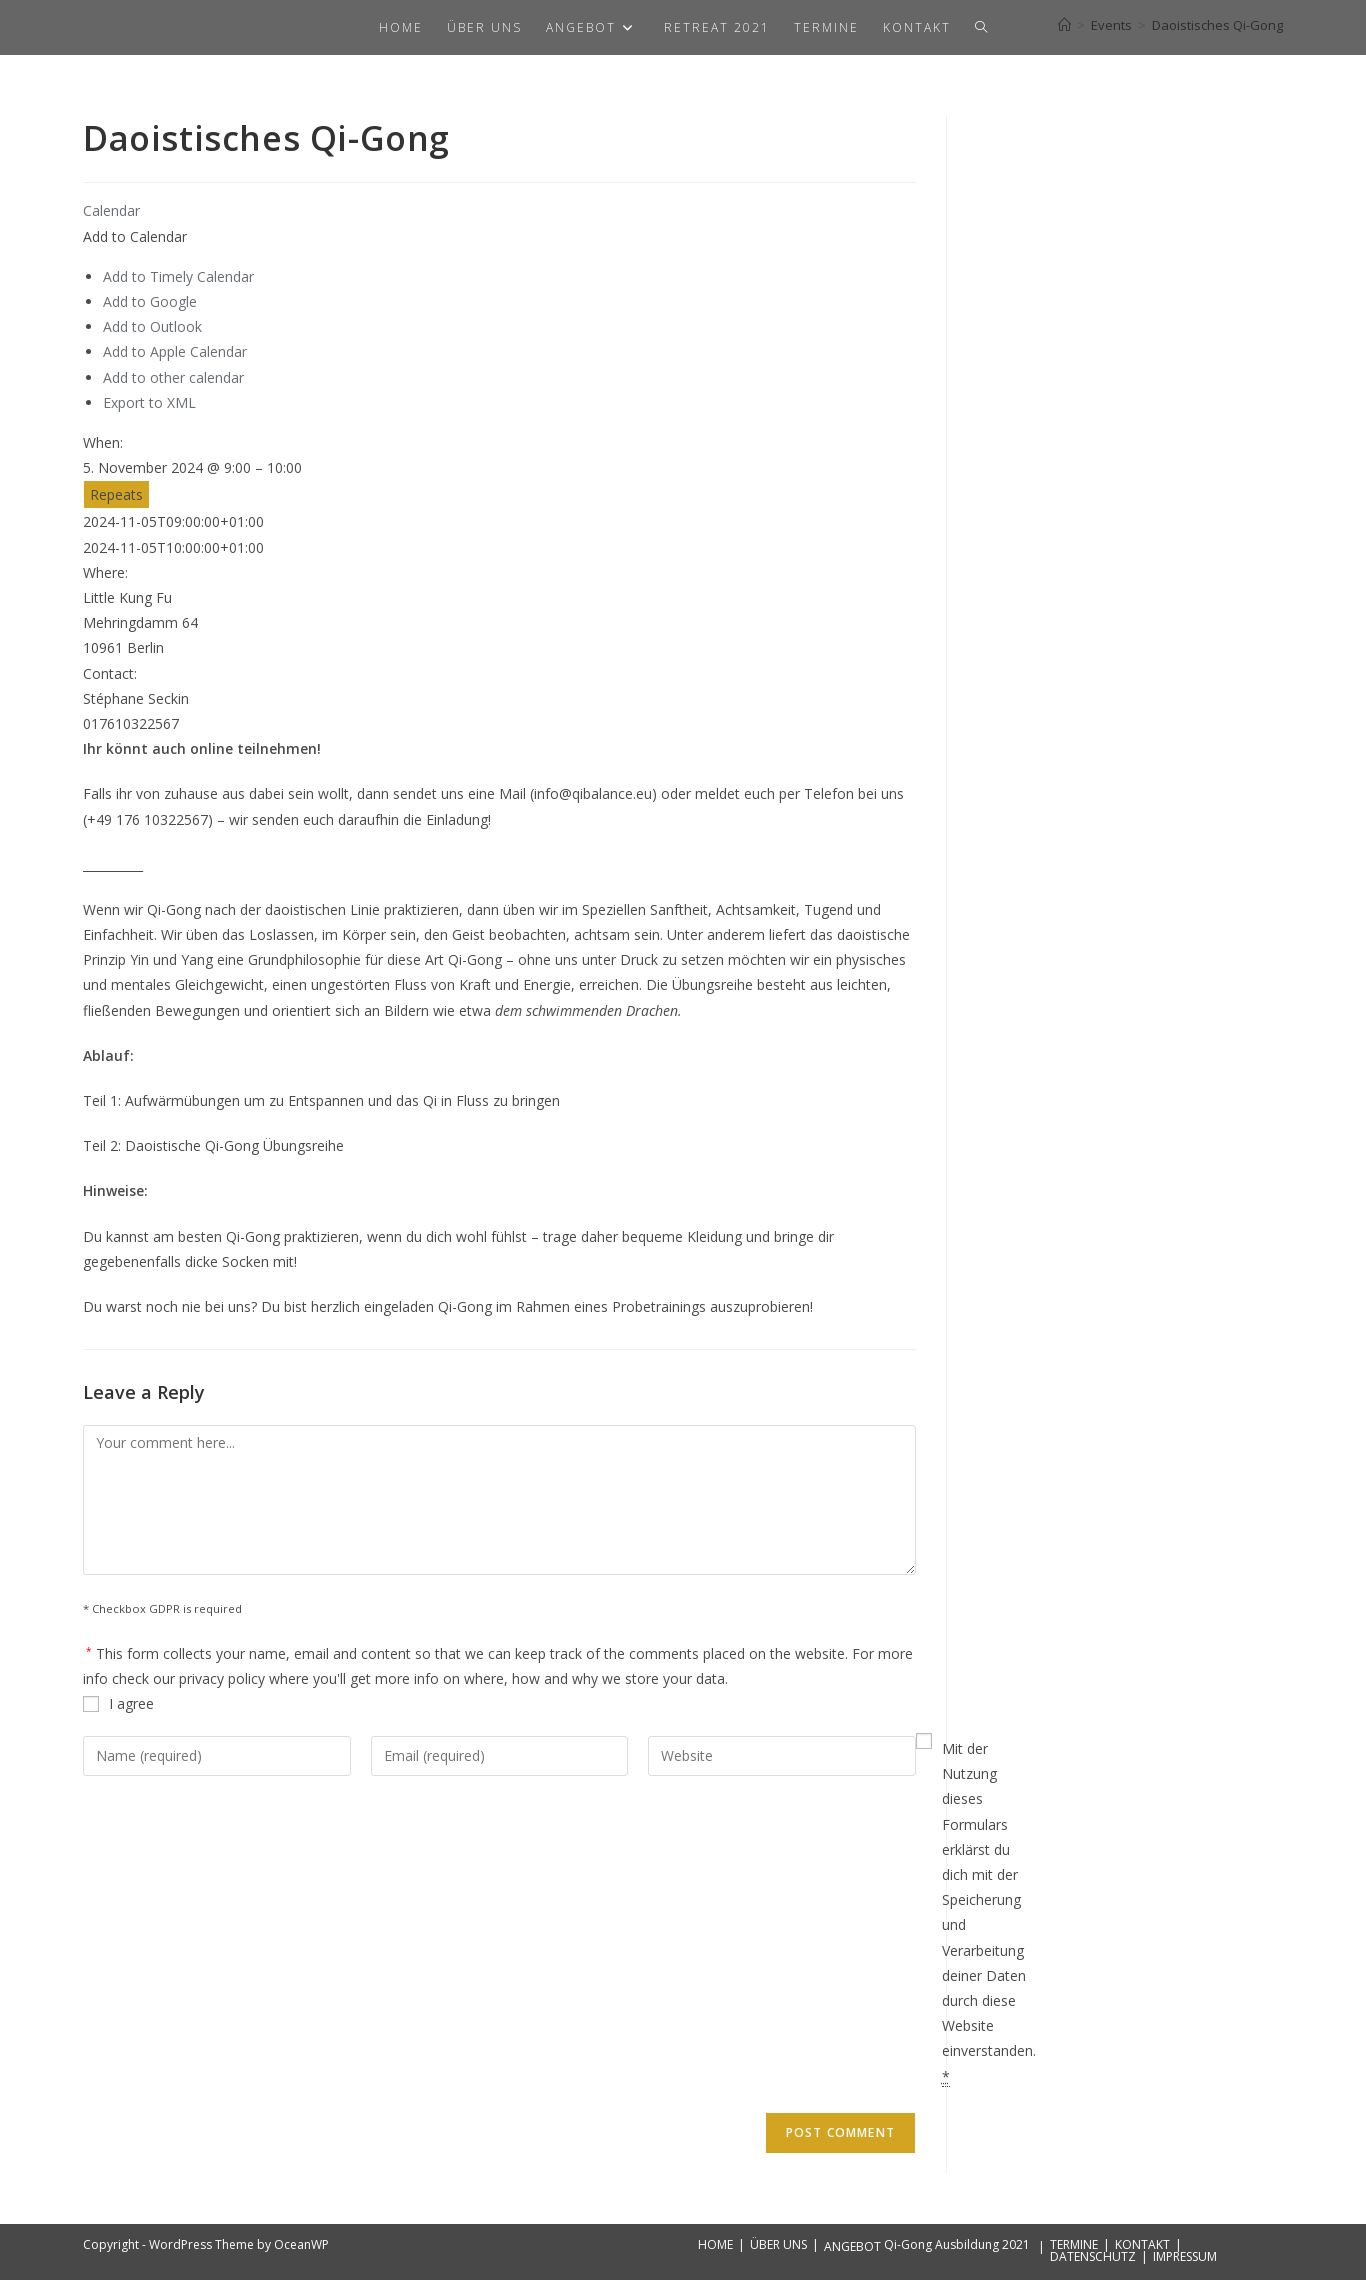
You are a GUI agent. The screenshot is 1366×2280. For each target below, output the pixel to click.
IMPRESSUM (1185, 2256)
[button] (135, 236)
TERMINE (1074, 2244)
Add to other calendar (173, 377)
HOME (715, 2244)
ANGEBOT (852, 2246)
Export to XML (149, 402)
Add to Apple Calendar (175, 351)
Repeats (116, 494)
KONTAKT (1142, 2244)
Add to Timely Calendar (178, 276)
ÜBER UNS (778, 2244)
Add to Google (150, 301)
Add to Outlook (152, 326)
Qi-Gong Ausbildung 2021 (957, 2244)
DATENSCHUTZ (1093, 2256)
